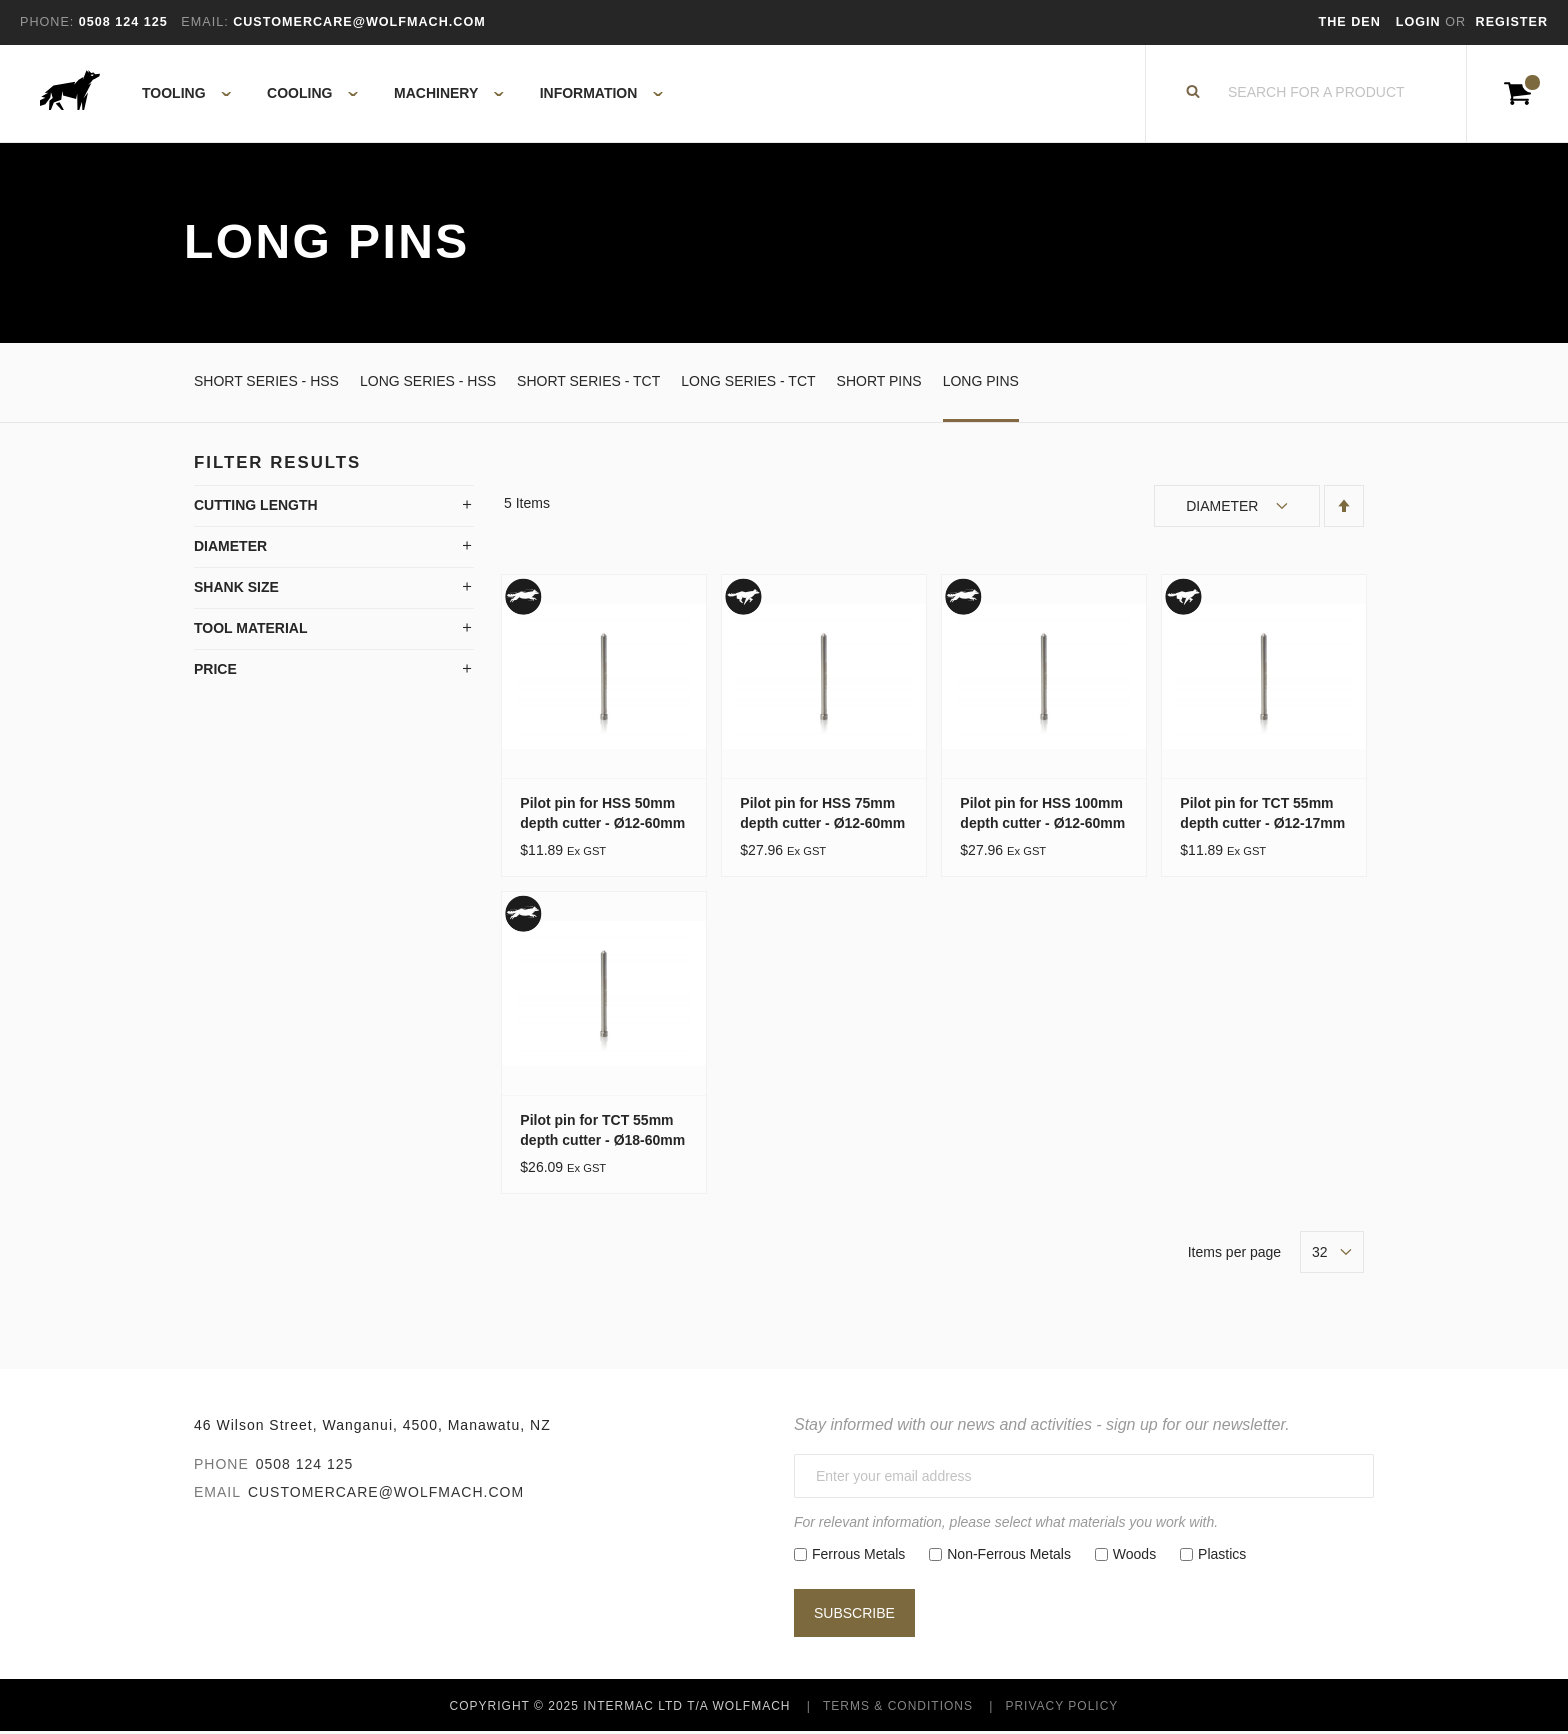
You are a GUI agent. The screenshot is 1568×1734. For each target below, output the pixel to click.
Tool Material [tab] (251, 630)
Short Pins (879, 383)
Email (217, 1495)
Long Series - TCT (748, 383)
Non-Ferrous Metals (1009, 1556)
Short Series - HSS (266, 383)
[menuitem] (175, 95)
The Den (1350, 22)
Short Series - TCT (588, 383)
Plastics (1222, 1556)
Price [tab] (215, 671)
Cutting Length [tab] (256, 507)
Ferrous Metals (858, 1556)
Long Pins (981, 383)
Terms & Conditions (898, 1708)
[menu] (396, 95)
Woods (1134, 1556)
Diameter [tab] (230, 548)
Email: (204, 22)
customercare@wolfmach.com (386, 1495)
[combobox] (1317, 95)
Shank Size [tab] (236, 589)
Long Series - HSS (428, 383)
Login (1420, 22)
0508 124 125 (305, 1467)
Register (1512, 22)
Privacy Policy (1061, 1708)
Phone (221, 1467)
